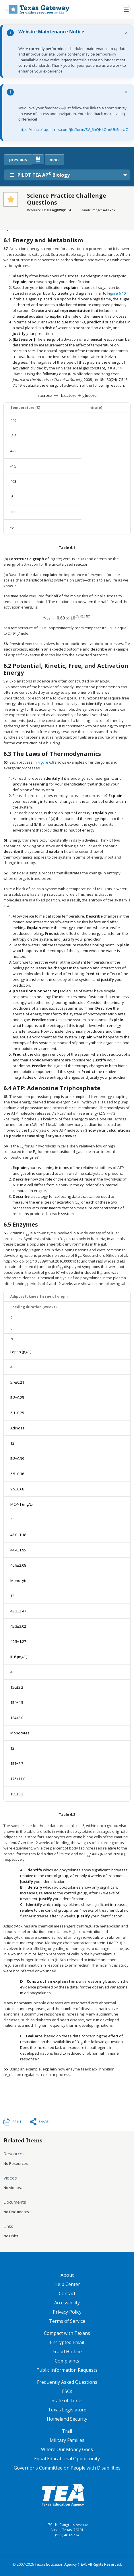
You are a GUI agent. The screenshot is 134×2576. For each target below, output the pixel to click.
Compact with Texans (67, 2333)
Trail (67, 2431)
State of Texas (67, 2400)
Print (17, 2121)
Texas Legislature (67, 2410)
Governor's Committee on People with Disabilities (67, 2468)
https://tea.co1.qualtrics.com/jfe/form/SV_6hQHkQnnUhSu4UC (73, 129)
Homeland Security (67, 2419)
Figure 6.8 (46, 762)
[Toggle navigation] (126, 9)
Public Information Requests (67, 2370)
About (67, 2275)
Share (43, 2121)
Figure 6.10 (116, 293)
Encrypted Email (67, 2342)
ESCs (67, 2391)
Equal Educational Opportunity (67, 2458)
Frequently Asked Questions (67, 2382)
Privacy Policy (67, 2312)
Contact (67, 2293)
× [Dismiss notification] (126, 33)
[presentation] (66, 395)
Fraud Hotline (67, 2351)
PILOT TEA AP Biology (40, 174)
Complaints (67, 2361)
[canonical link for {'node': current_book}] (38, 159)
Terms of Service (67, 2321)
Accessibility (67, 2302)
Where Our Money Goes (67, 2449)
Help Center (67, 2284)
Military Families (67, 2440)
